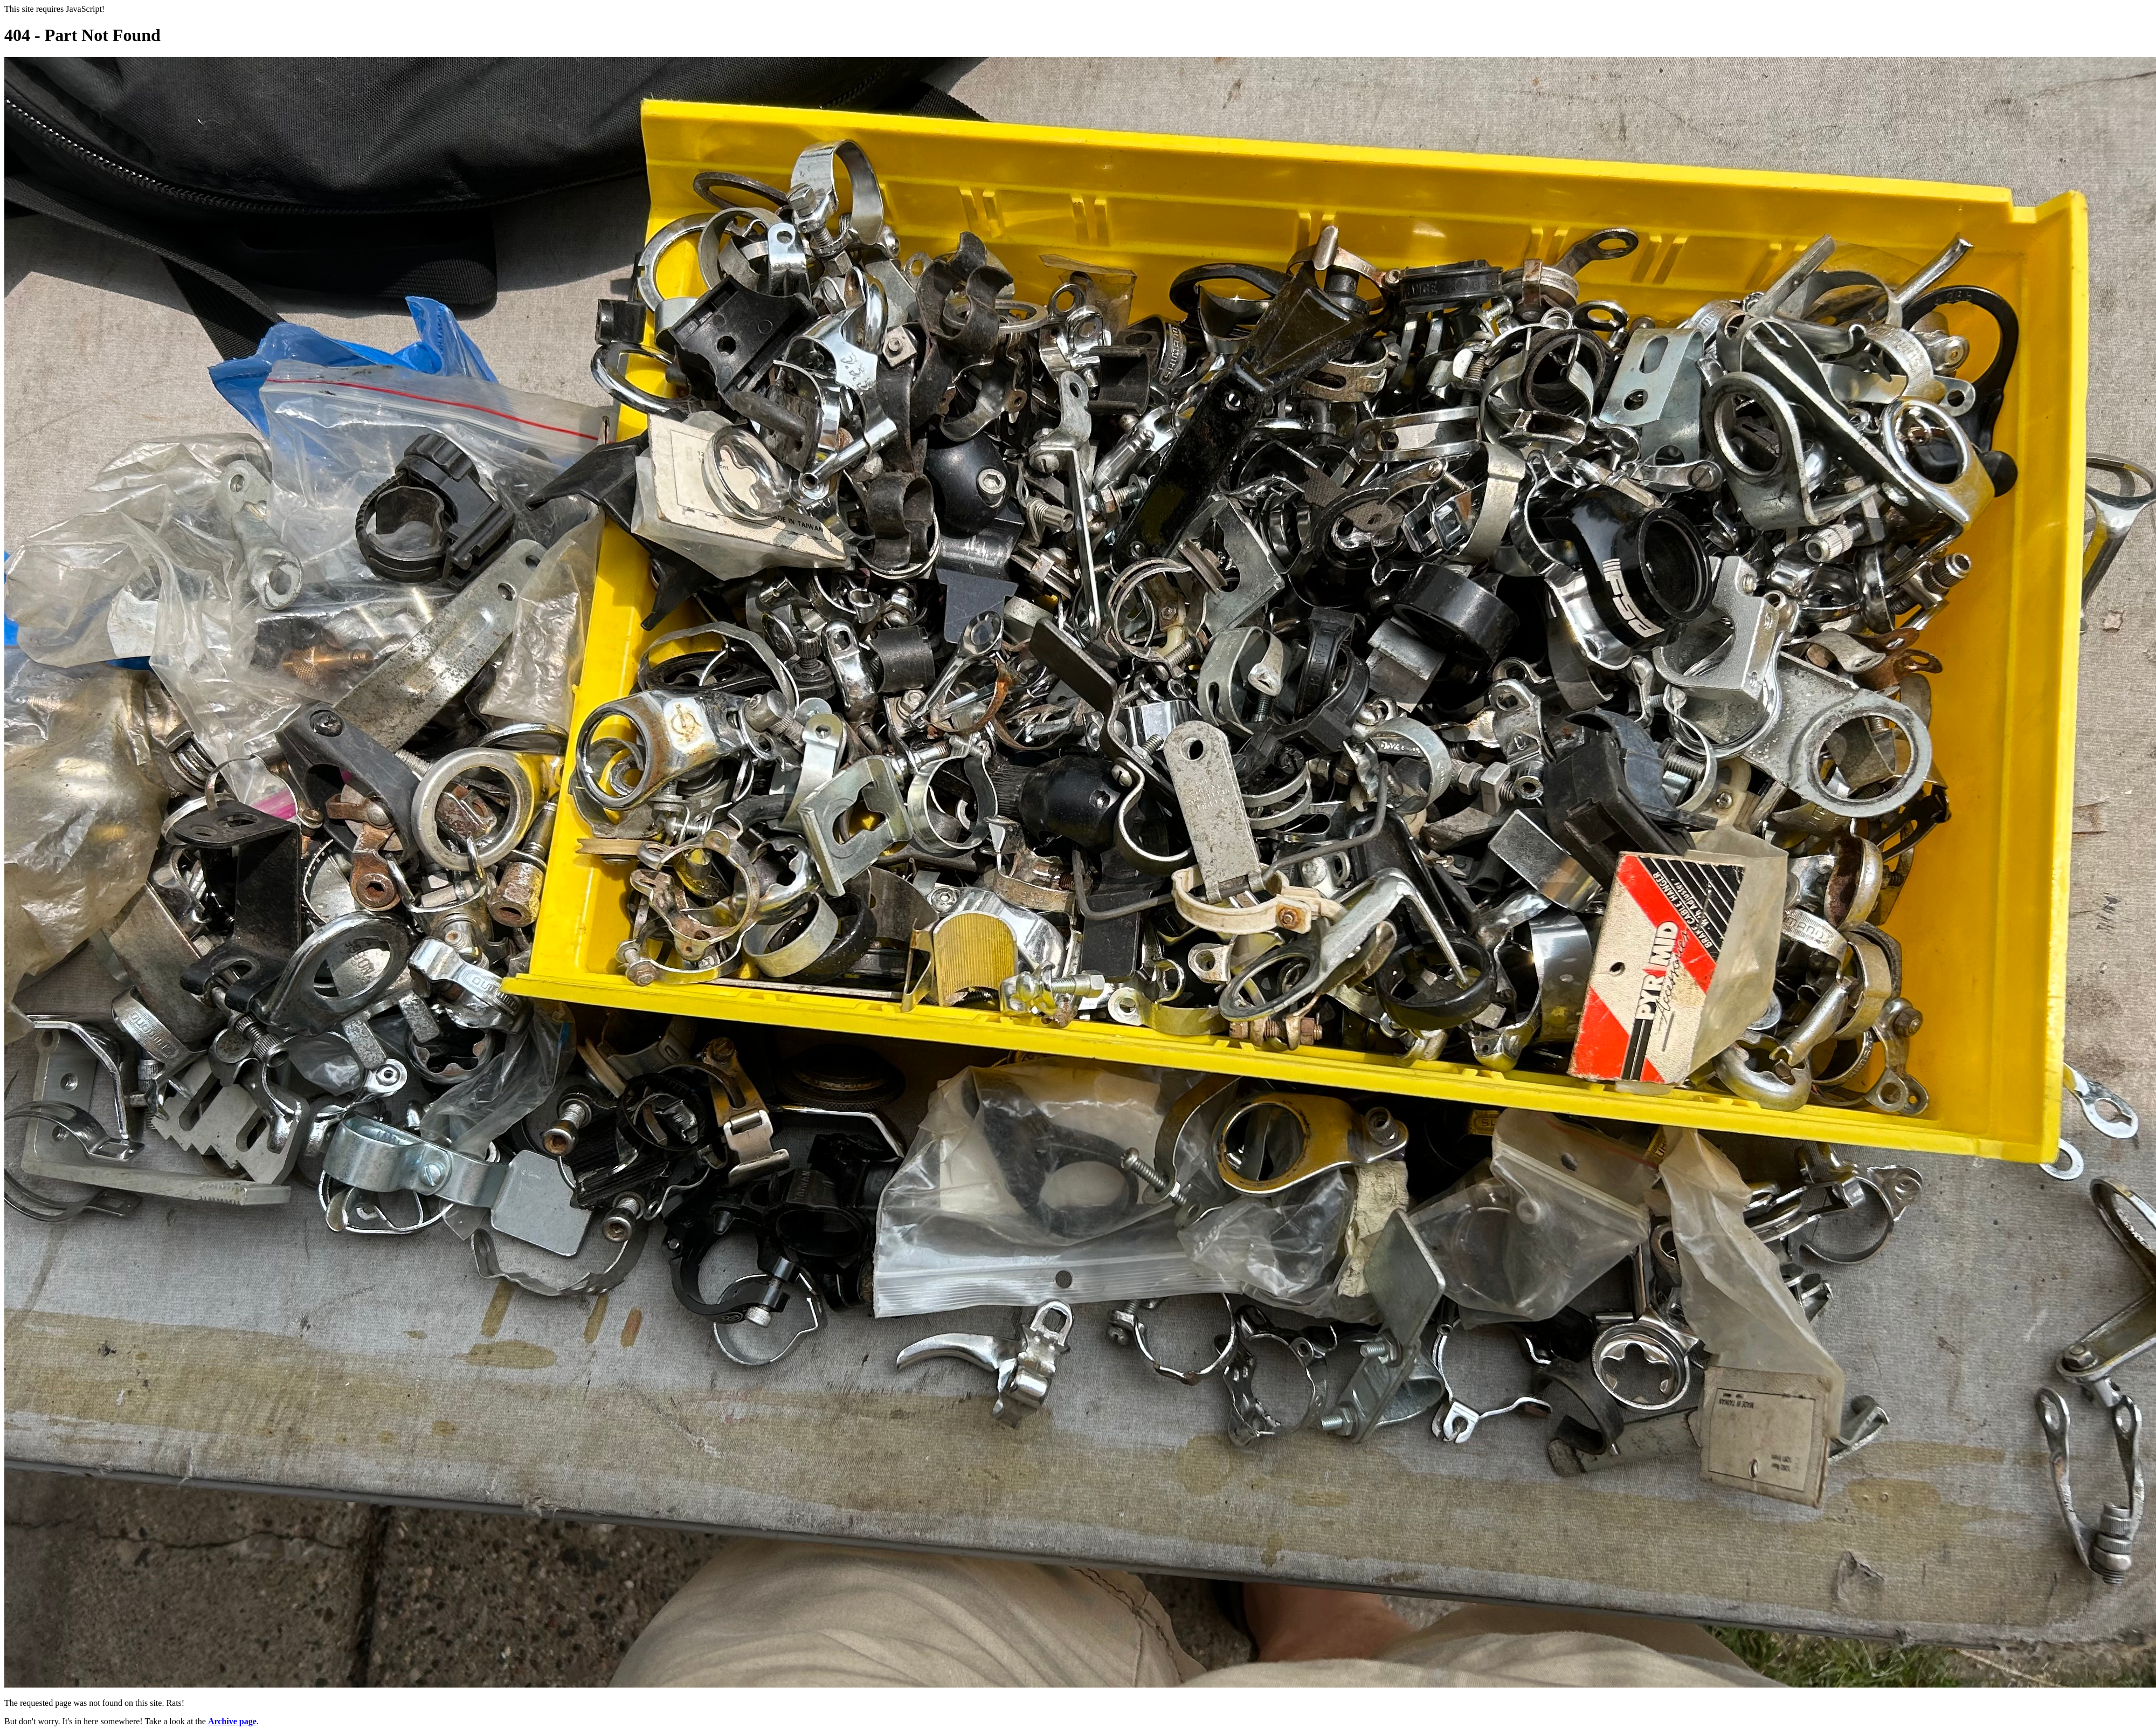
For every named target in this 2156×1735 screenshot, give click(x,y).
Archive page (232, 1721)
